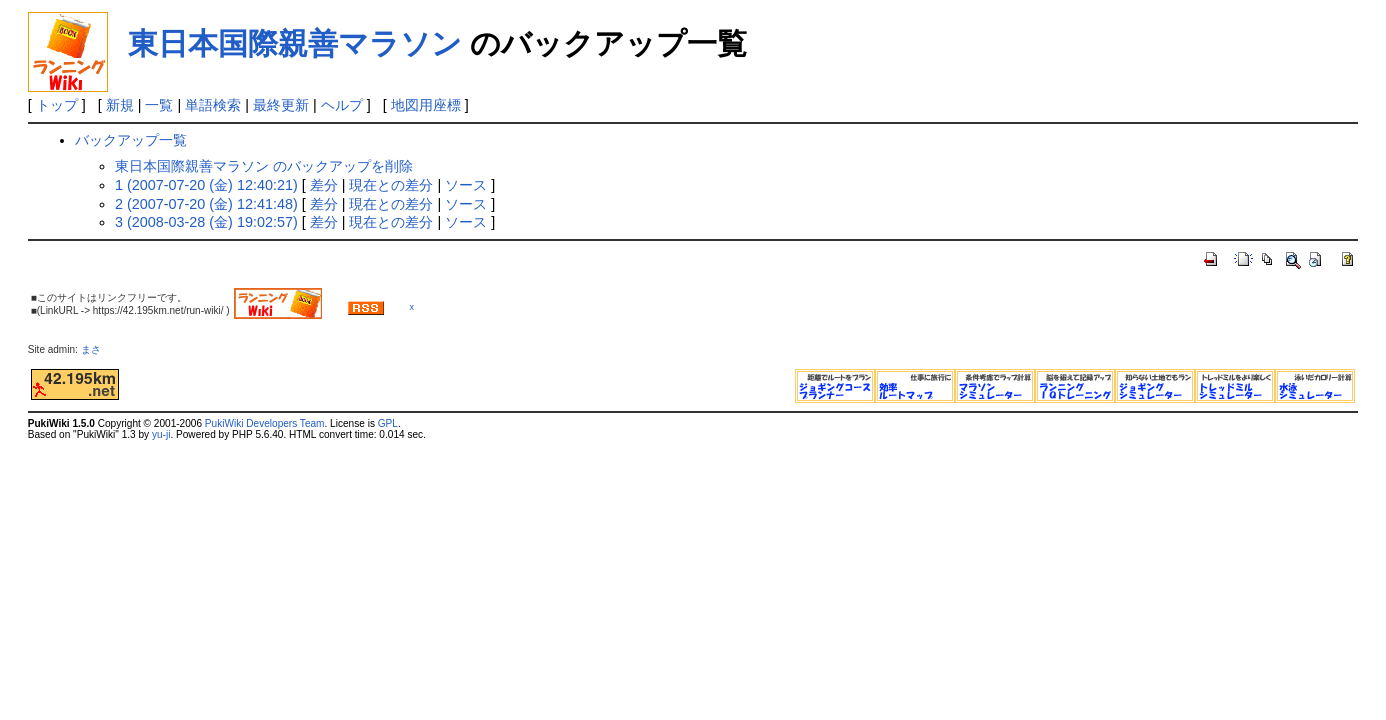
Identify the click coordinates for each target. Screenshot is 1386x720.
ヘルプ (342, 105)
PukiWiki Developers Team (265, 423)
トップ (57, 105)
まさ (96, 349)
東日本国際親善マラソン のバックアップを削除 (264, 166)
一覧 (159, 105)
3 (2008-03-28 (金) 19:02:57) (206, 222)
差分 (324, 185)
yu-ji (161, 434)
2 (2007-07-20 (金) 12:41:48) (206, 204)
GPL (388, 423)
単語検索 (213, 105)
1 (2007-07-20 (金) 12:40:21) (206, 185)
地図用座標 (426, 105)
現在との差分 (391, 185)
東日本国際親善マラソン (295, 43)
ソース (466, 185)
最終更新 (281, 105)
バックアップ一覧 (131, 140)
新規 (120, 105)
